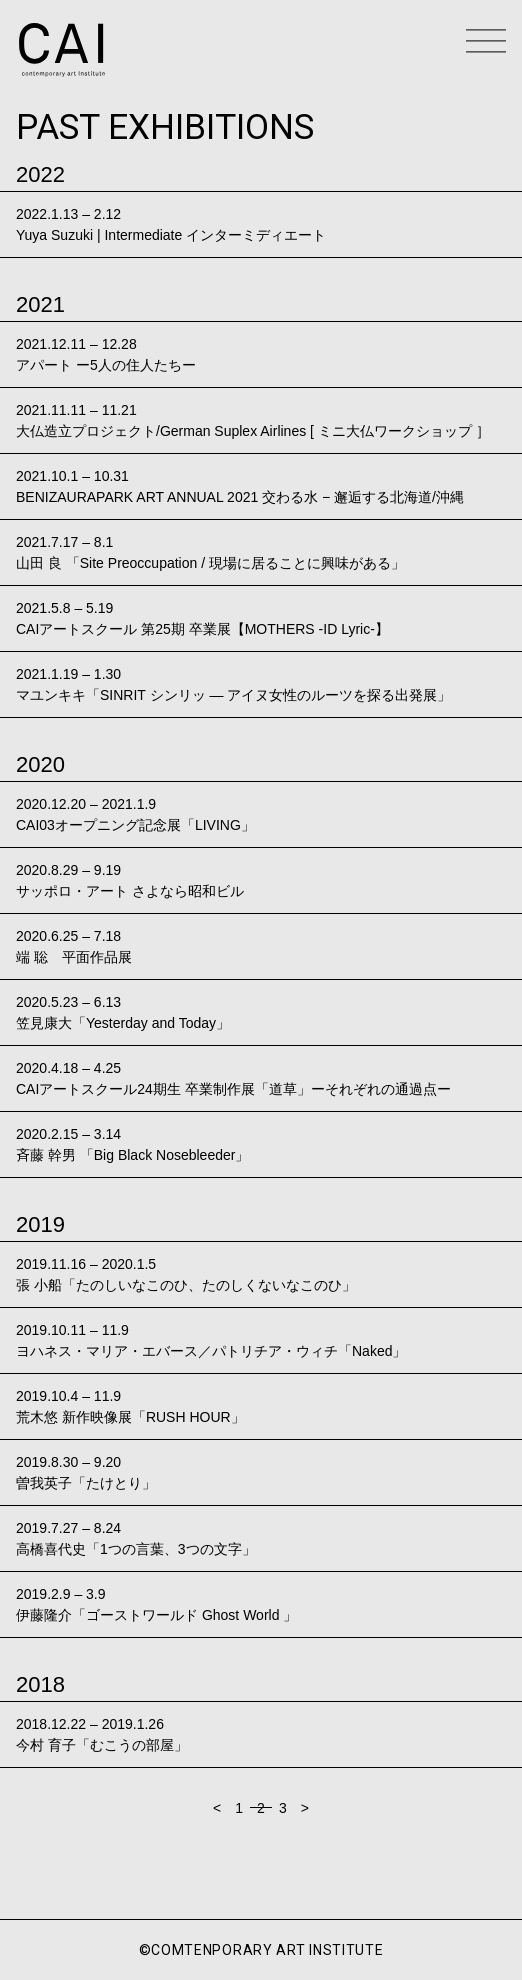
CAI (62, 50)
